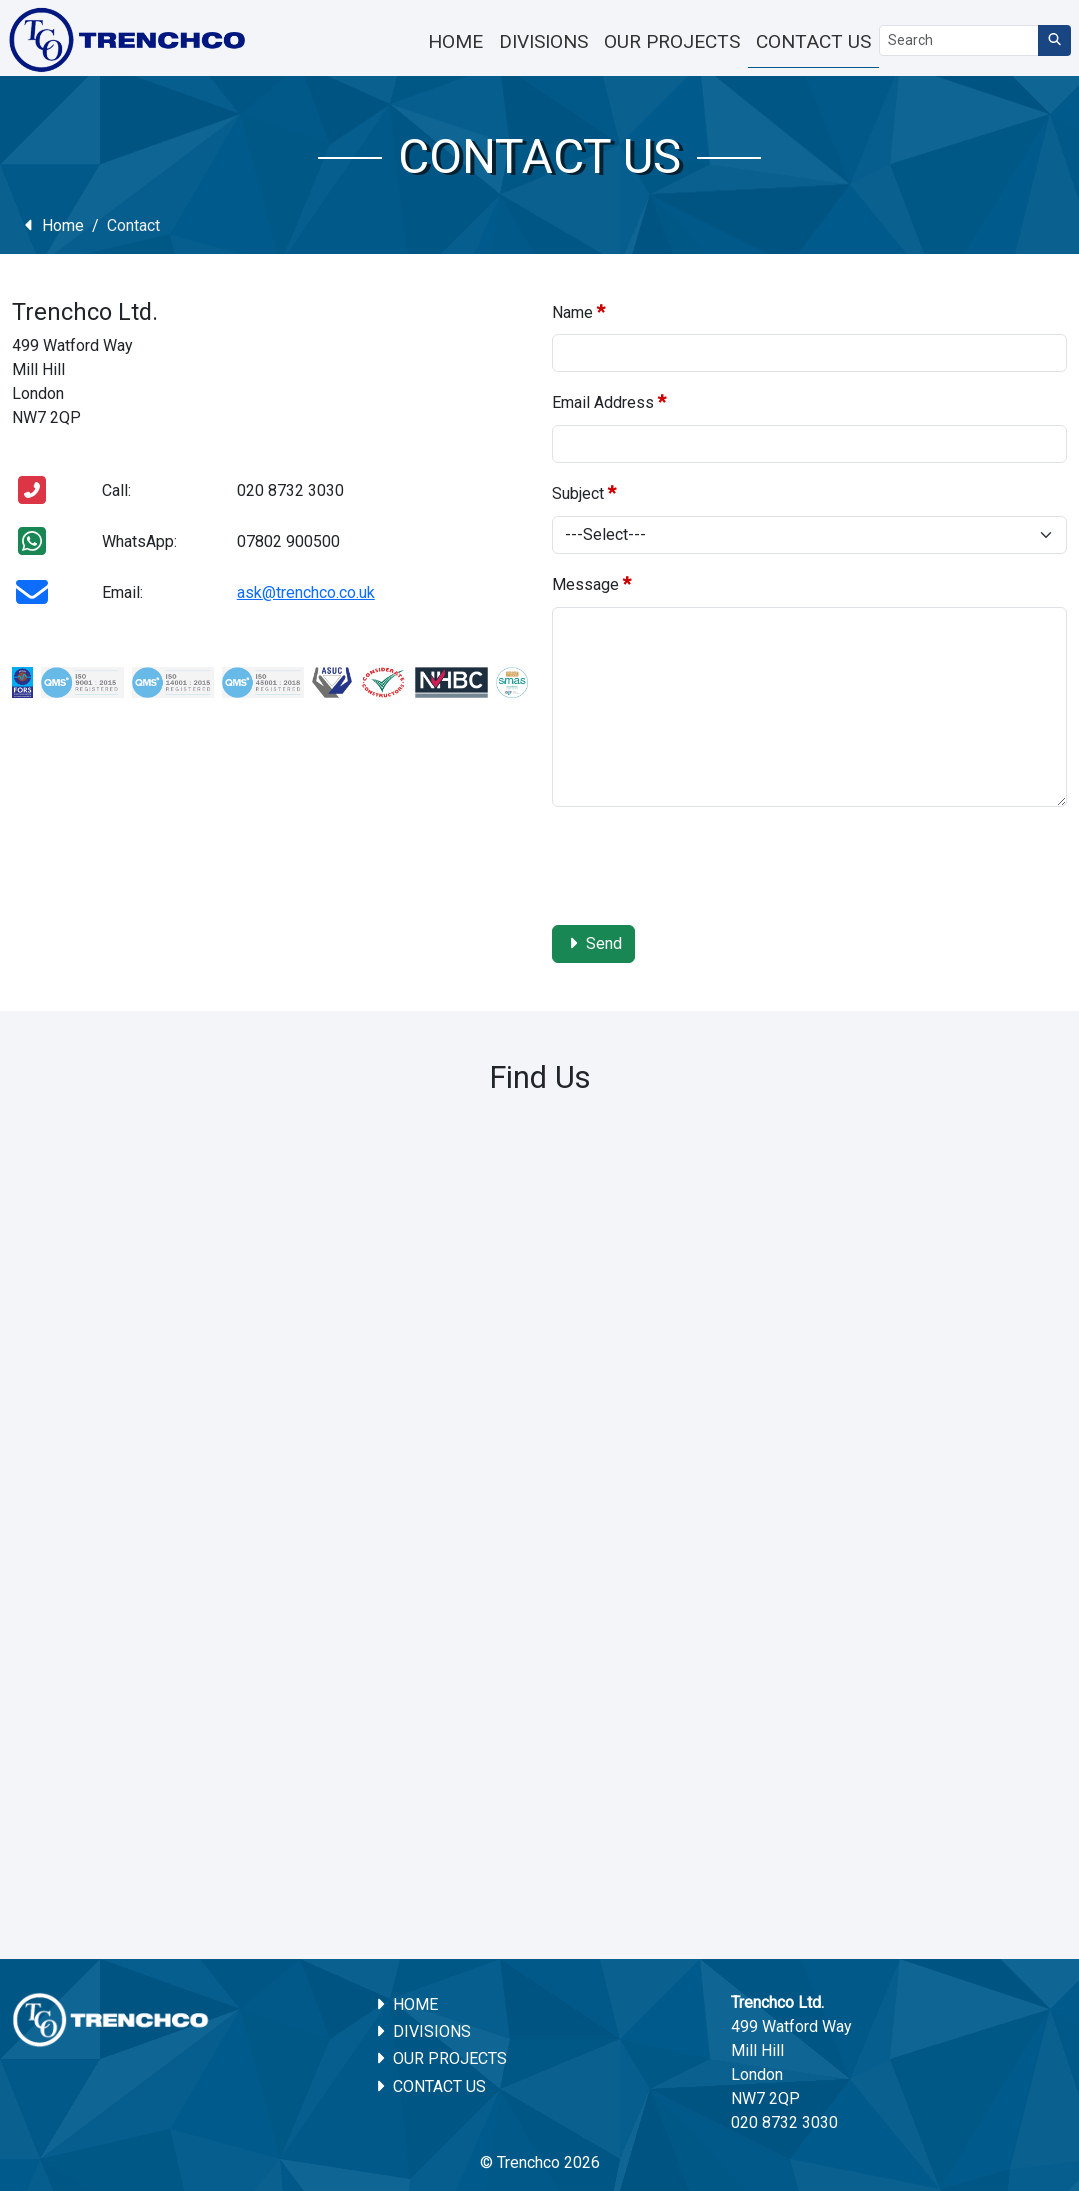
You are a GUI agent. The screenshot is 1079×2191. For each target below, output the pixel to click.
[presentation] (704, 862)
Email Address (609, 401)
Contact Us (429, 2086)
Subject (584, 492)
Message (591, 583)
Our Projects (440, 2058)
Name (578, 311)
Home (52, 225)
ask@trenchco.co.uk (306, 592)
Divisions (422, 2031)
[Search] (959, 40)
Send (594, 943)
